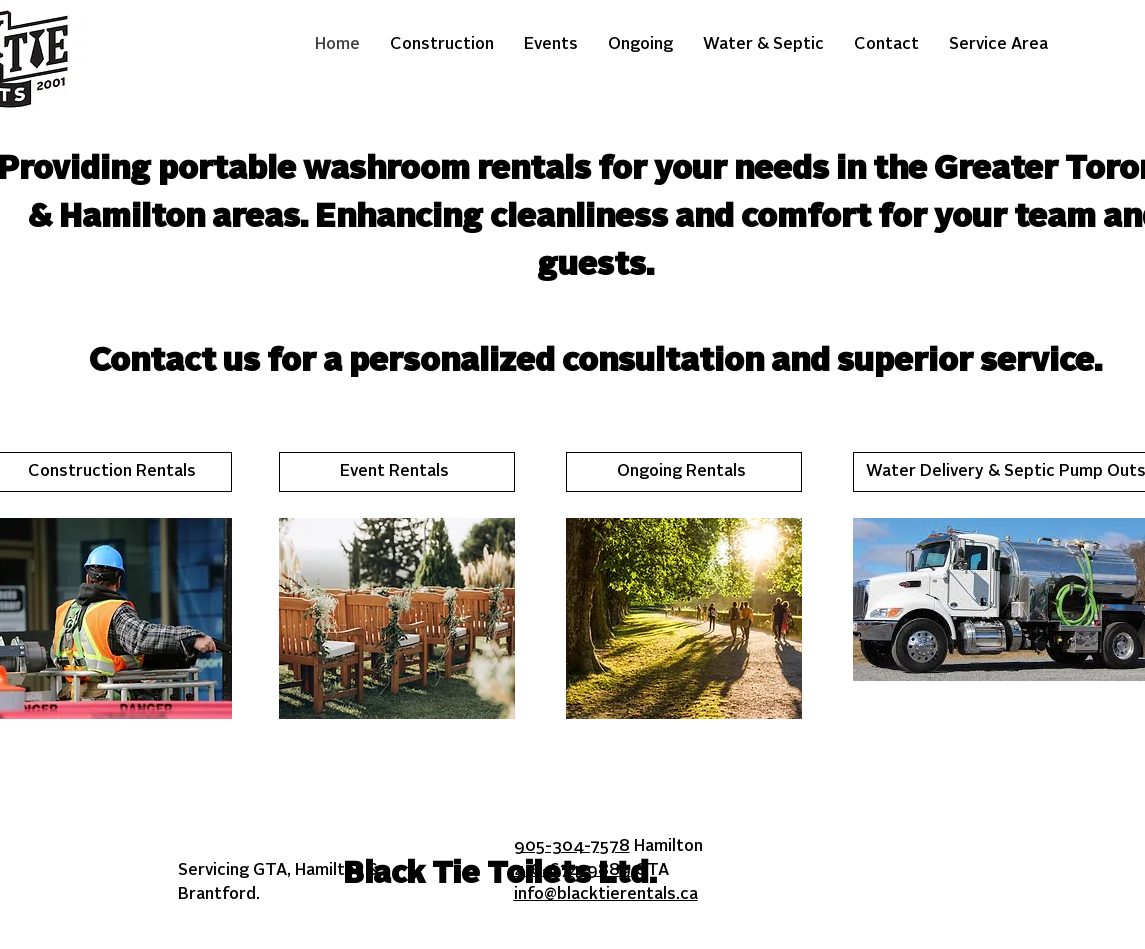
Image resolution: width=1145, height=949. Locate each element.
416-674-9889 (572, 871)
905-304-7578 (572, 847)
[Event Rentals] (397, 472)
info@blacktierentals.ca (606, 895)
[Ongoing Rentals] (684, 472)
